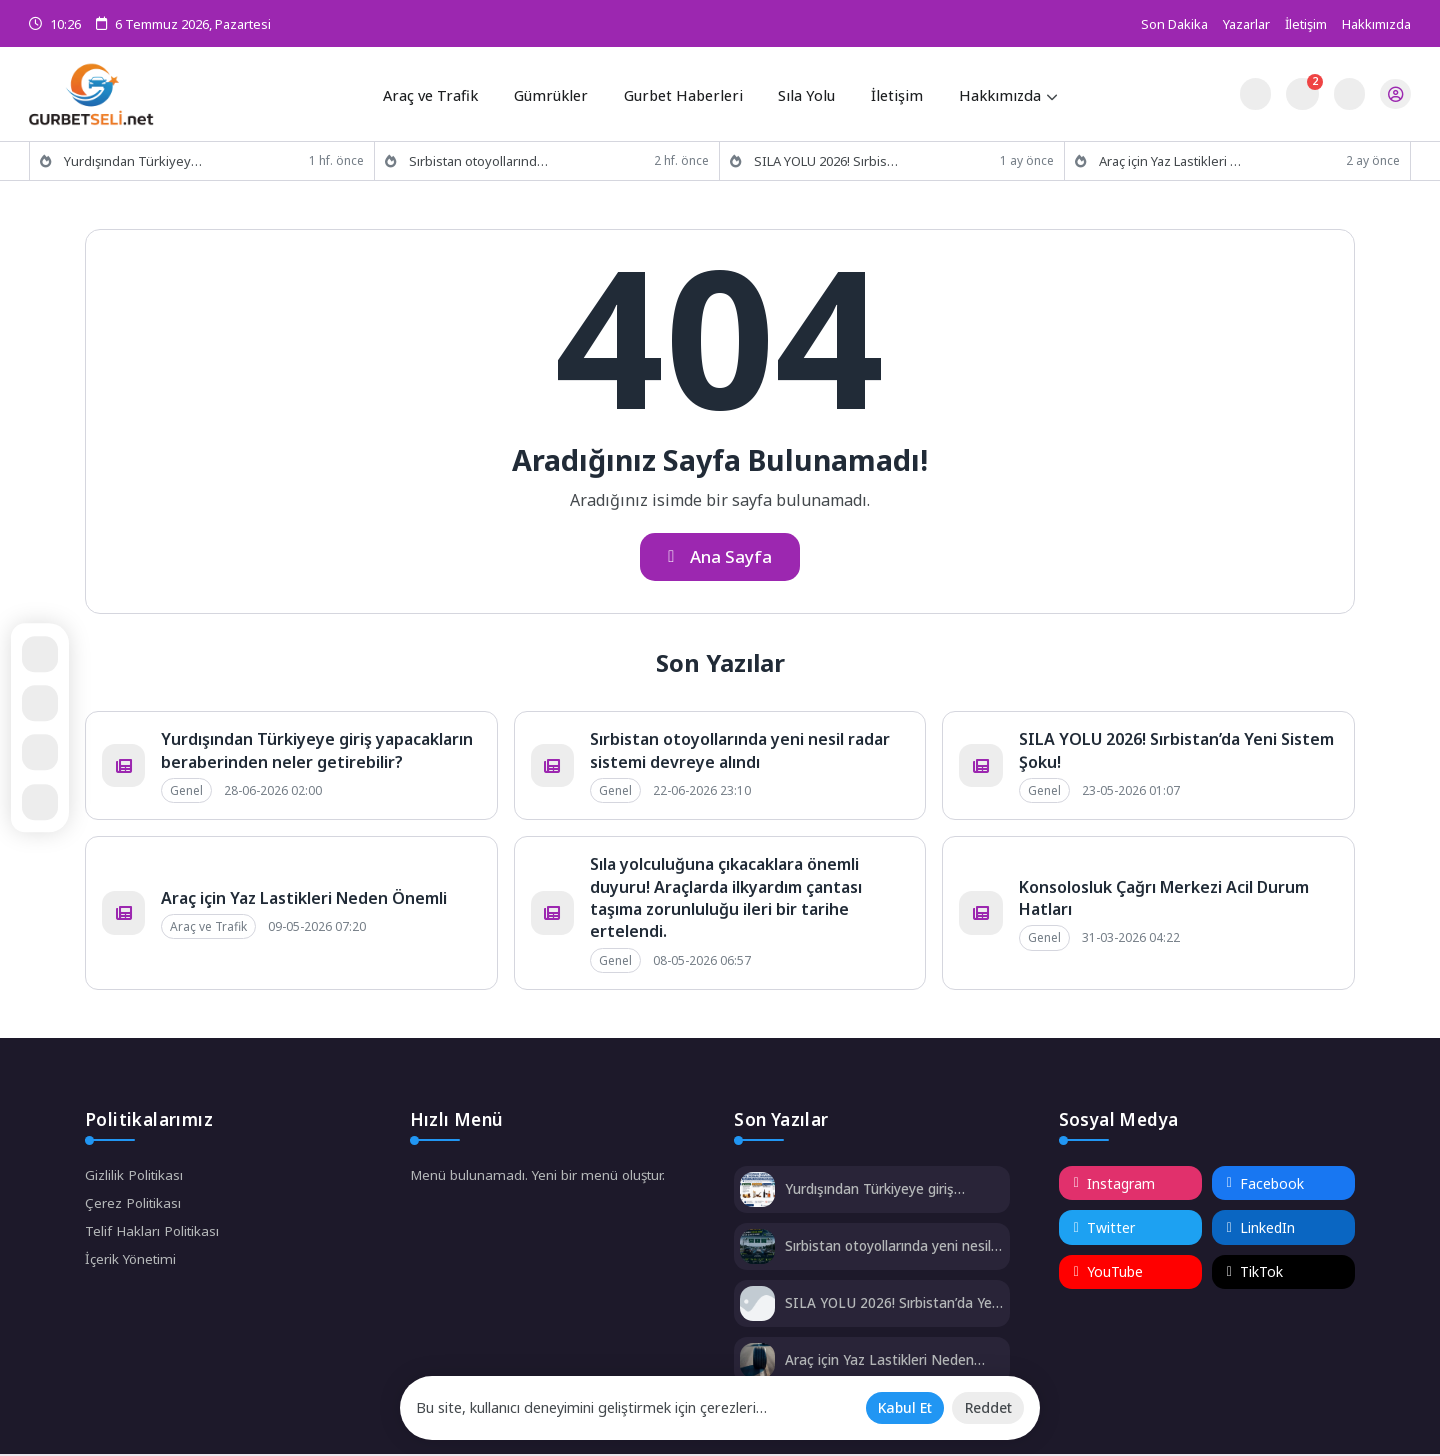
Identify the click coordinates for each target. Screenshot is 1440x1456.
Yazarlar (1246, 24)
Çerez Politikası (134, 1206)
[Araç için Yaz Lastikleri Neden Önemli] (757, 1364)
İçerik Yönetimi (133, 1264)
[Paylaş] (45, 753)
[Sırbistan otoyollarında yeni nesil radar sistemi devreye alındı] (757, 1250)
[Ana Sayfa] (45, 702)
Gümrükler (556, 93)
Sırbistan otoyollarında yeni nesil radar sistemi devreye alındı (740, 752)
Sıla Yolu (805, 93)
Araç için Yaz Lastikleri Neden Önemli (304, 900)
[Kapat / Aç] (45, 803)
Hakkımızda (1376, 24)
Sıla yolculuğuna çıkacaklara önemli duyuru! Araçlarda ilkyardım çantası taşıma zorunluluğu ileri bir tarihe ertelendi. (726, 899)
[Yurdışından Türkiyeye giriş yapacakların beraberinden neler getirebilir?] (757, 1193)
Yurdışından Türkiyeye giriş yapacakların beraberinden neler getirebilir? (317, 752)
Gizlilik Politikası (135, 1177)
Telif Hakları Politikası (153, 1235)
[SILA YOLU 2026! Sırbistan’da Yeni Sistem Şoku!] (757, 1307)
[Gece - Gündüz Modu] (1253, 104)
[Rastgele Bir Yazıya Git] (45, 652)
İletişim (1306, 24)
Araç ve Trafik (438, 93)
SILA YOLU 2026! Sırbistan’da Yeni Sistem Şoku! (882, 1305)
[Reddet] (985, 1407)
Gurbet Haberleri (684, 93)
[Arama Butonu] (1347, 93)
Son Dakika (1174, 24)
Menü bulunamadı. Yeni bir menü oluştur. (540, 1177)
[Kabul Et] (898, 1407)
